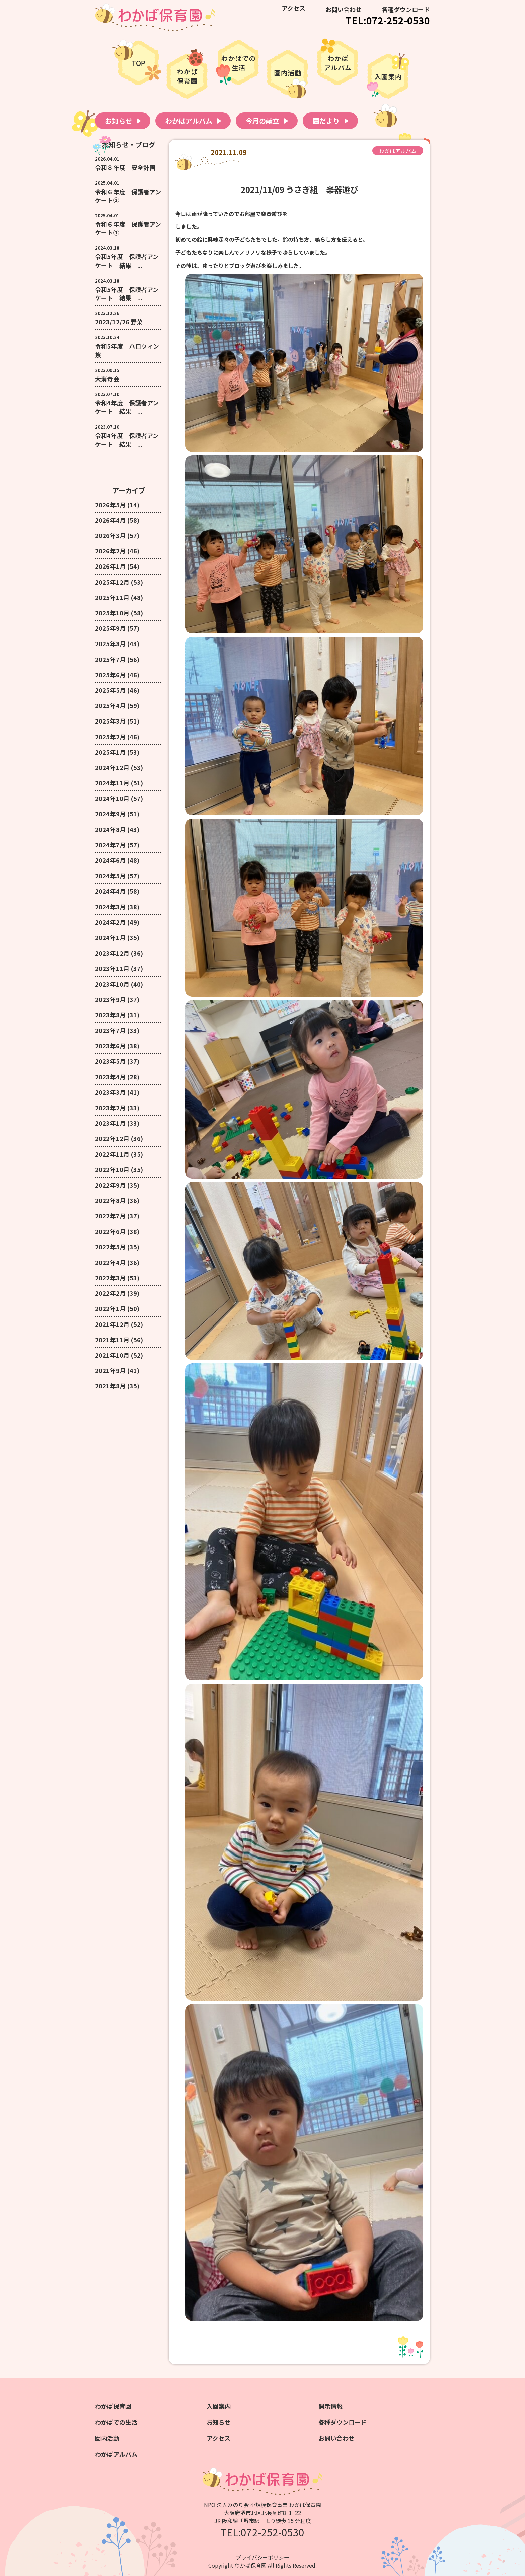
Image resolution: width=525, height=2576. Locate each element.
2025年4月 (110, 705)
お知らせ (118, 121)
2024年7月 (110, 844)
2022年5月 (110, 1246)
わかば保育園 (113, 2406)
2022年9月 (110, 1185)
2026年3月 (110, 535)
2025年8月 (110, 643)
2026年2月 (110, 550)
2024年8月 (110, 829)
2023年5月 (110, 1061)
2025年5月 (110, 690)
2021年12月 (112, 1324)
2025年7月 (110, 659)
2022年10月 (112, 1169)
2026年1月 (110, 566)
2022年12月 (112, 1138)
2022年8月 (110, 1200)
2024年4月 (110, 891)
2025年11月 (112, 597)
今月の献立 (262, 121)
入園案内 (219, 2406)
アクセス (293, 8)
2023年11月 (112, 968)
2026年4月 (110, 520)
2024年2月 (110, 922)
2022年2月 (110, 1293)
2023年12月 (112, 953)
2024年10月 (112, 798)
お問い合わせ (343, 9)
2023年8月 (110, 1014)
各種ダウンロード (406, 9)
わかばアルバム (188, 121)
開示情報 (330, 2406)
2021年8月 (110, 1385)
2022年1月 (110, 1308)
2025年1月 (110, 752)
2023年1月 (110, 1123)
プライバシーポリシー (262, 2557)
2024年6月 (110, 860)
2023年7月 (110, 1030)
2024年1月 (110, 937)
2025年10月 (112, 612)
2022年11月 (112, 1154)
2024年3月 (110, 906)
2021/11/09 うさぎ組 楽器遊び (299, 189)
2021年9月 (110, 1370)
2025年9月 (110, 628)
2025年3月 (110, 720)
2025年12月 (112, 582)
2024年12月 (112, 767)
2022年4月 (110, 1262)
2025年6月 (110, 674)
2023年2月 (110, 1107)
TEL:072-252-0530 (388, 20)
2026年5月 (110, 504)
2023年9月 (110, 999)
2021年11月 (112, 1339)
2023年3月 (110, 1092)
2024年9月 (110, 813)
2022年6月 (110, 1231)
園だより (326, 121)
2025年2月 (110, 736)
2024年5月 (110, 875)
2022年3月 (110, 1277)
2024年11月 (112, 782)
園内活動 (107, 2438)
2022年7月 (110, 1215)
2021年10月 (112, 1355)
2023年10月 (112, 984)
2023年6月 (110, 1045)
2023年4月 (110, 1076)
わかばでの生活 (116, 2422)
